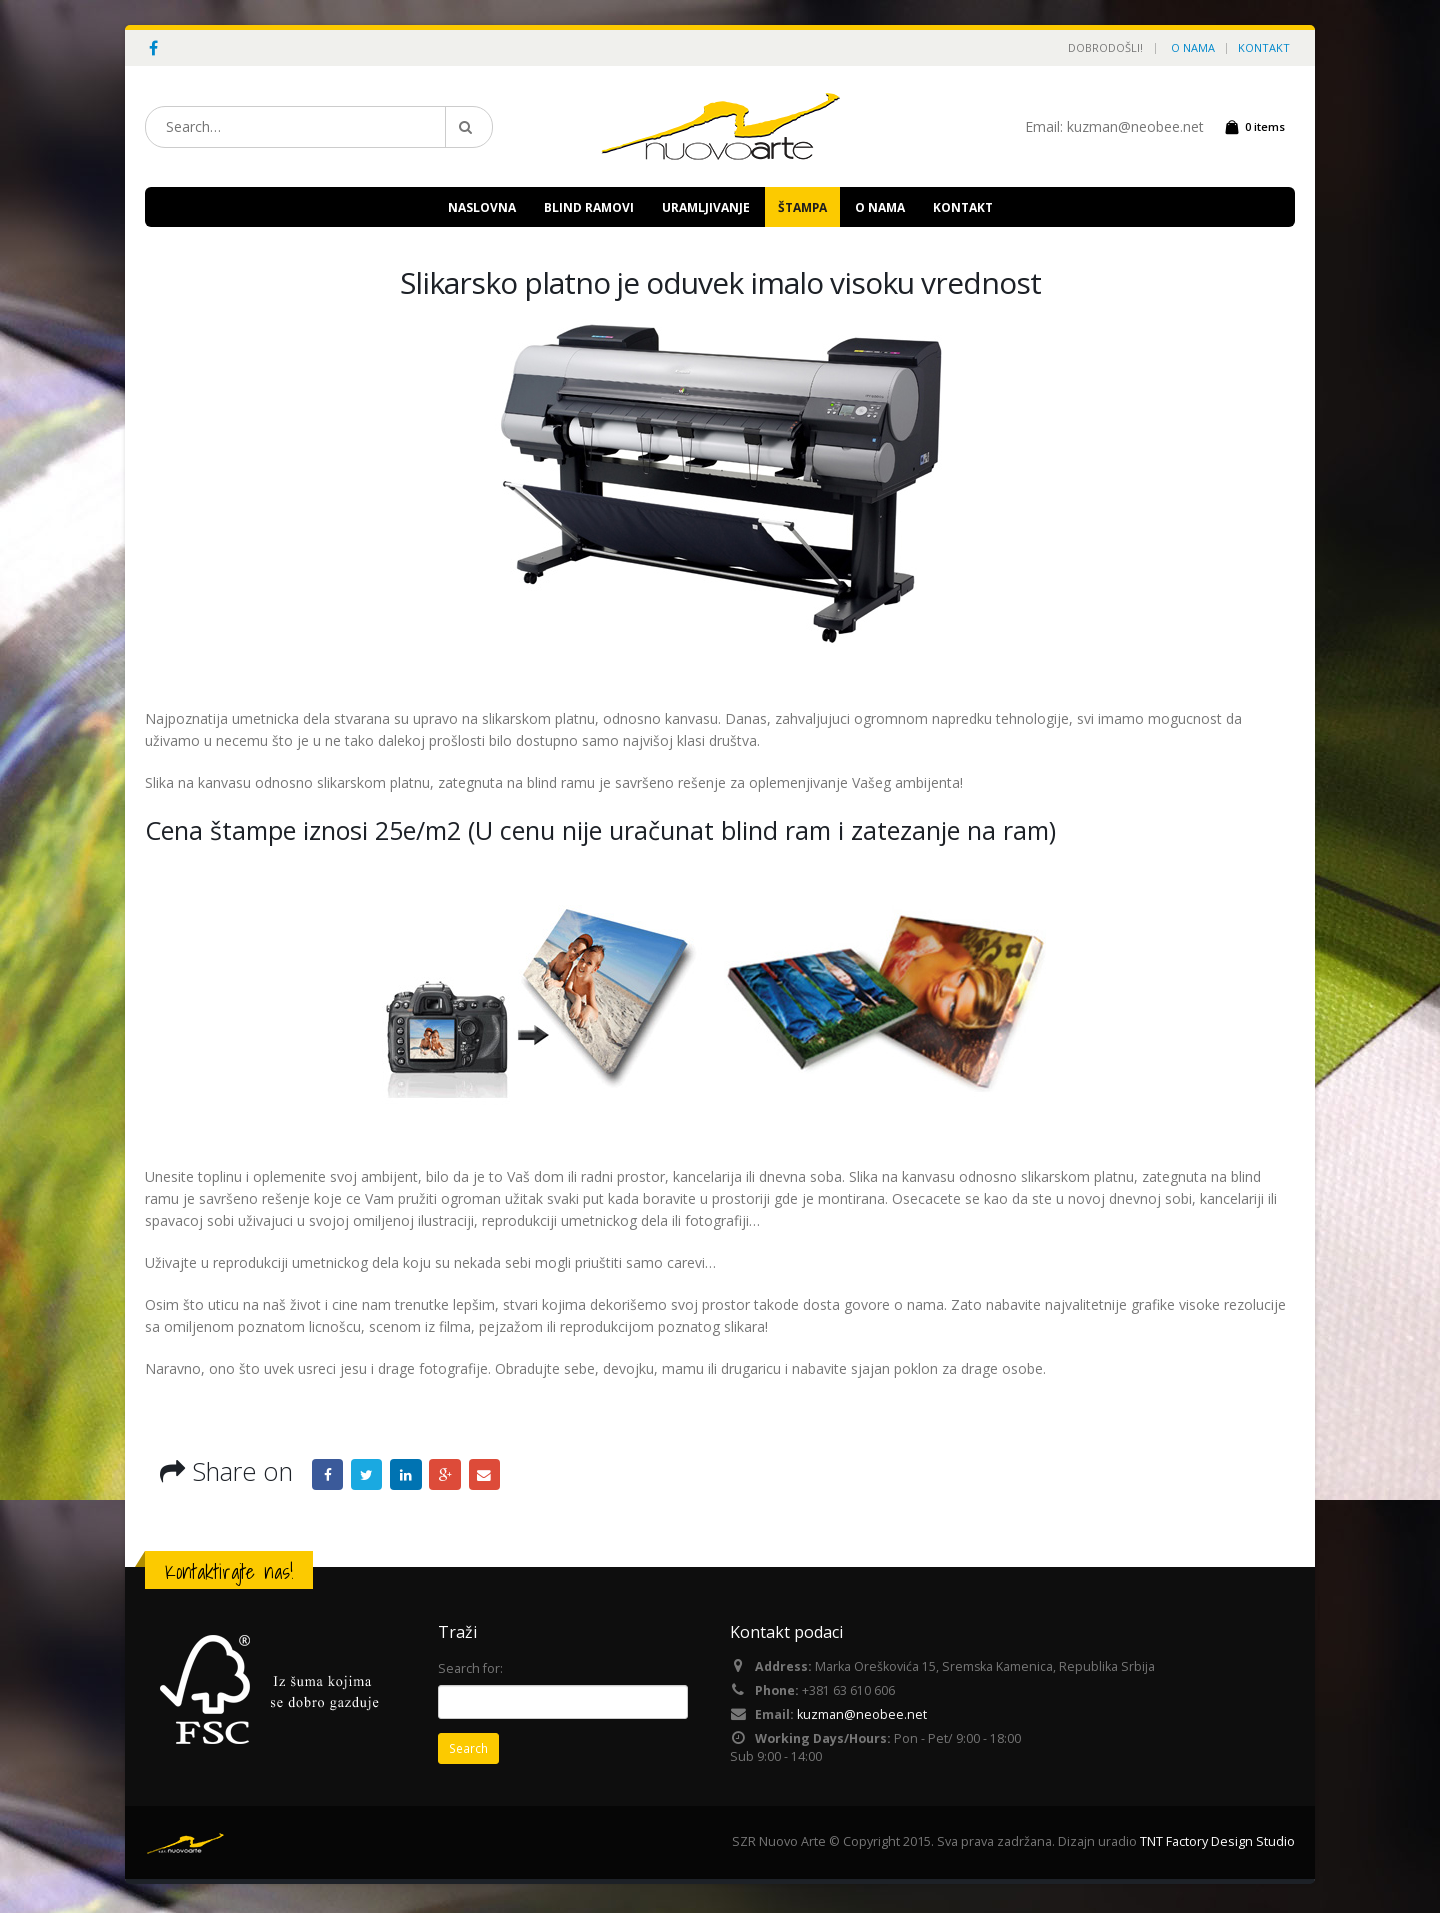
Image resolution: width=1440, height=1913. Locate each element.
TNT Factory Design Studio (1217, 1845)
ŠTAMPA (802, 207)
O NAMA (1193, 47)
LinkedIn (408, 1475)
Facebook (328, 1475)
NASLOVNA (482, 207)
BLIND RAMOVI (589, 207)
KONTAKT (1264, 47)
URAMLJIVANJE (706, 207)
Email (488, 1475)
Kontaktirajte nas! (229, 1571)
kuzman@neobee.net (862, 1717)
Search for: (470, 1668)
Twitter (368, 1475)
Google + (448, 1475)
